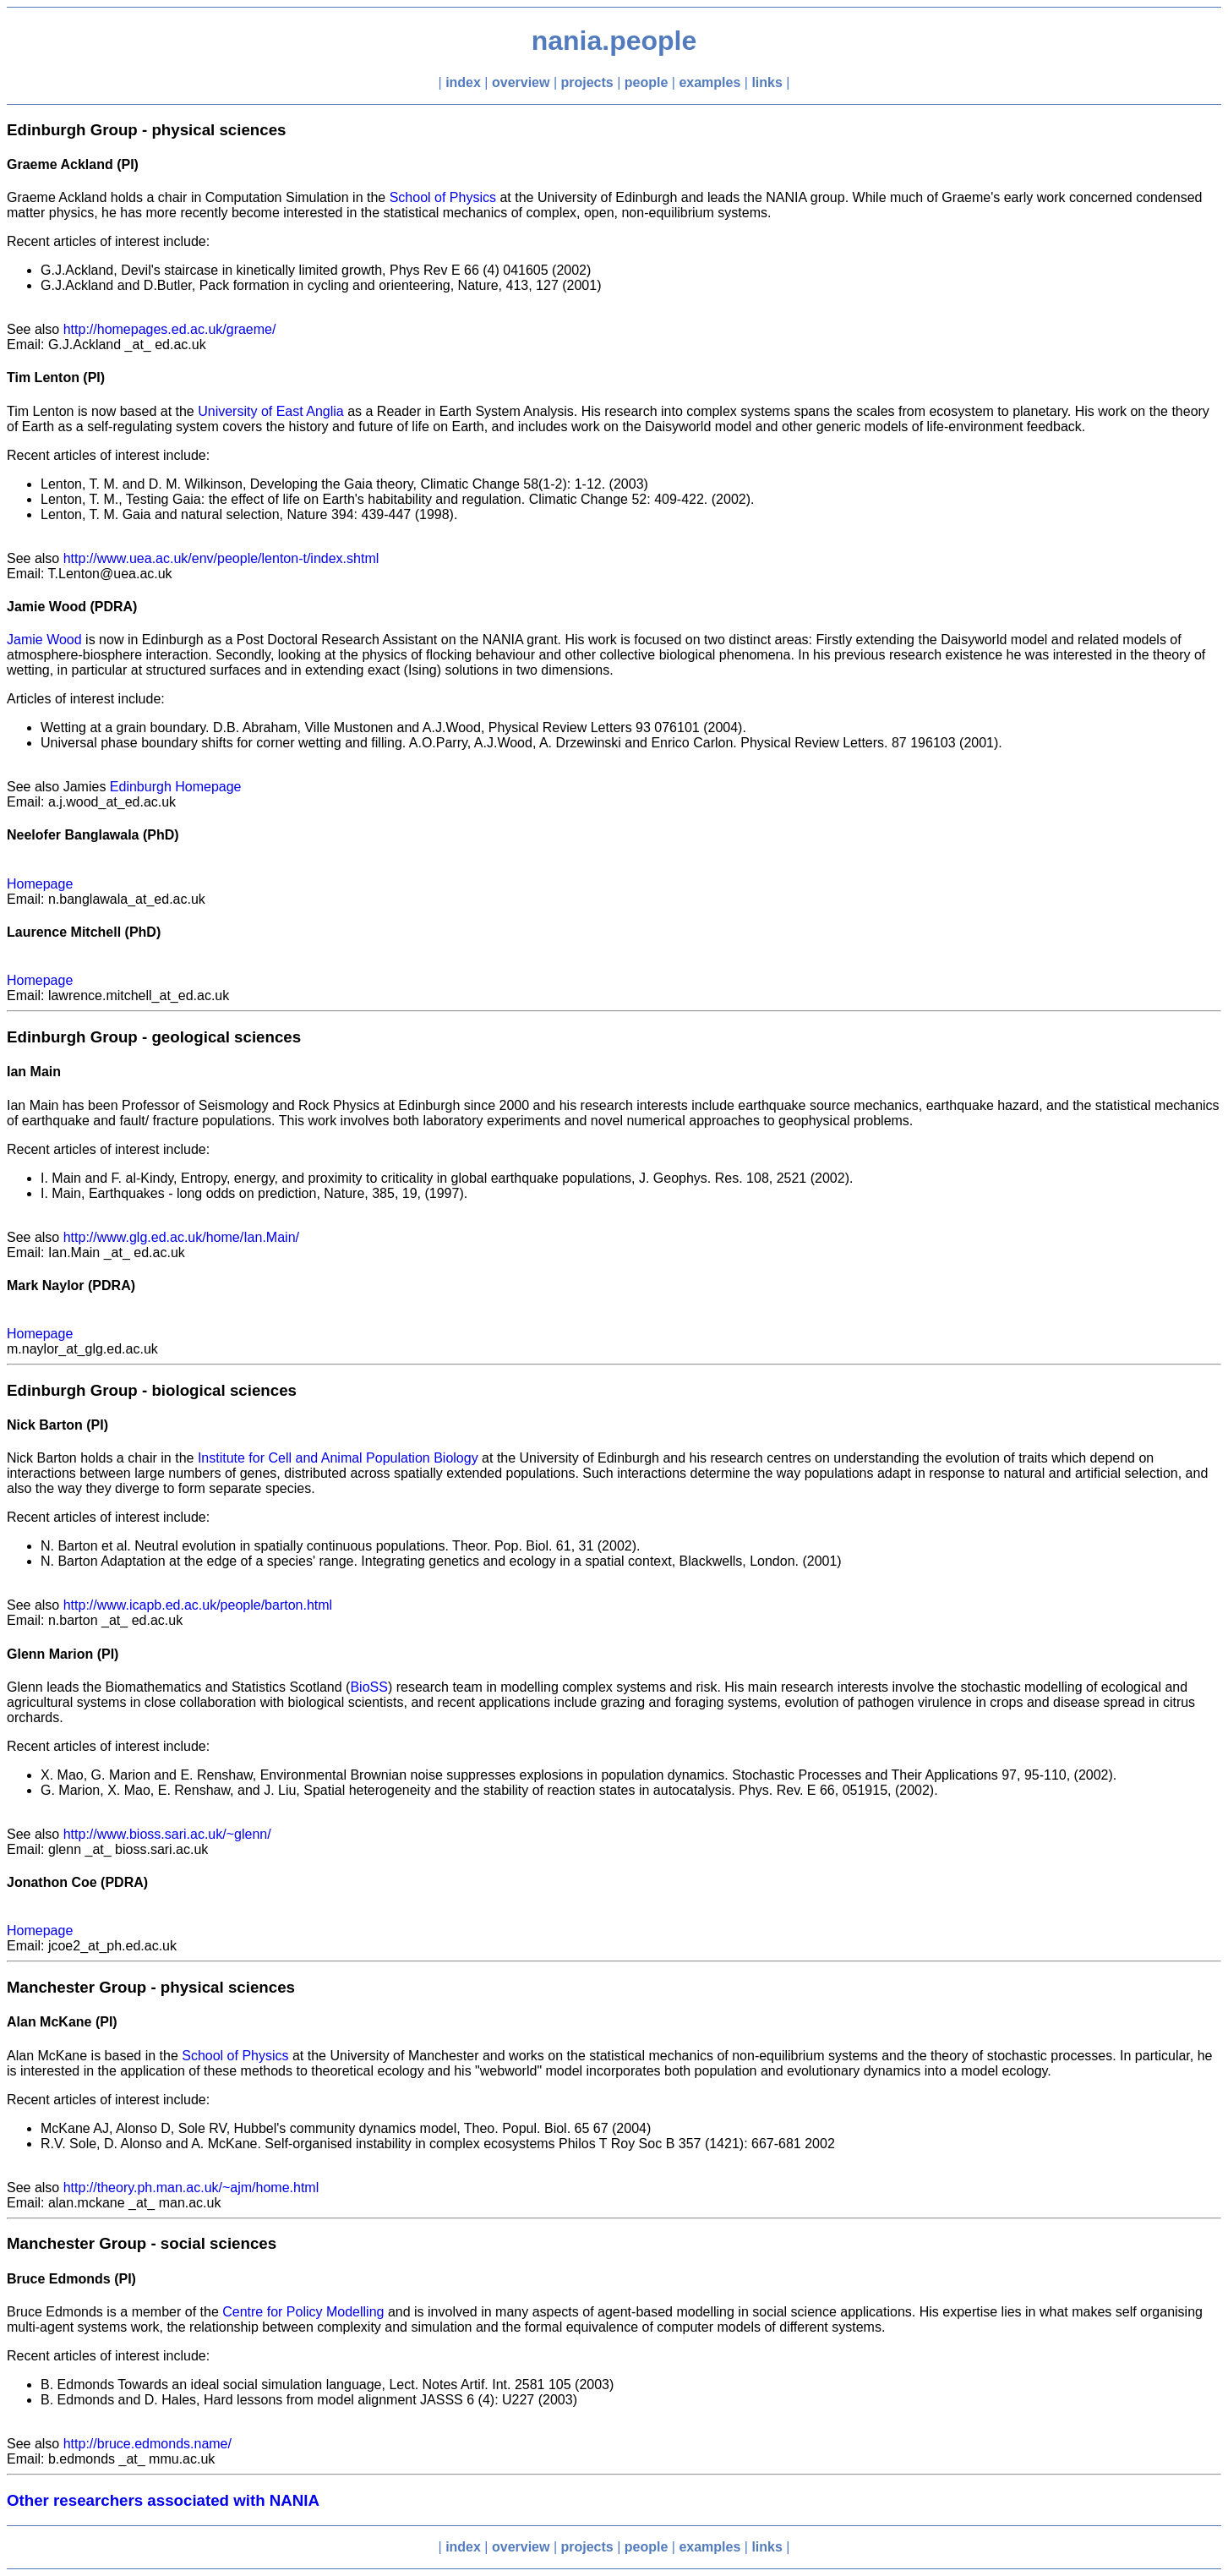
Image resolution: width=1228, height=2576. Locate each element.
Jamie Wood (44, 639)
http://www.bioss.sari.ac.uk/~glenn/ (167, 1834)
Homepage (40, 884)
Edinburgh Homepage (176, 786)
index (463, 82)
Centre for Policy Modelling (303, 2312)
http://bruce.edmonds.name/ (147, 2444)
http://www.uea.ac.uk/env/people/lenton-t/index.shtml (221, 558)
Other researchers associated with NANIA (163, 2500)
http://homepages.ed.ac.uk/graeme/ (169, 329)
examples (709, 82)
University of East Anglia (271, 411)
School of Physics (443, 197)
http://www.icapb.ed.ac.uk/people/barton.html (197, 1605)
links (766, 82)
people (647, 82)
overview (520, 82)
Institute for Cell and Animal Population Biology (338, 1458)
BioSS (368, 1687)
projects (587, 82)
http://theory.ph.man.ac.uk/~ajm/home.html (191, 2187)
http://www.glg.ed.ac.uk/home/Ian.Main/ (181, 1237)
